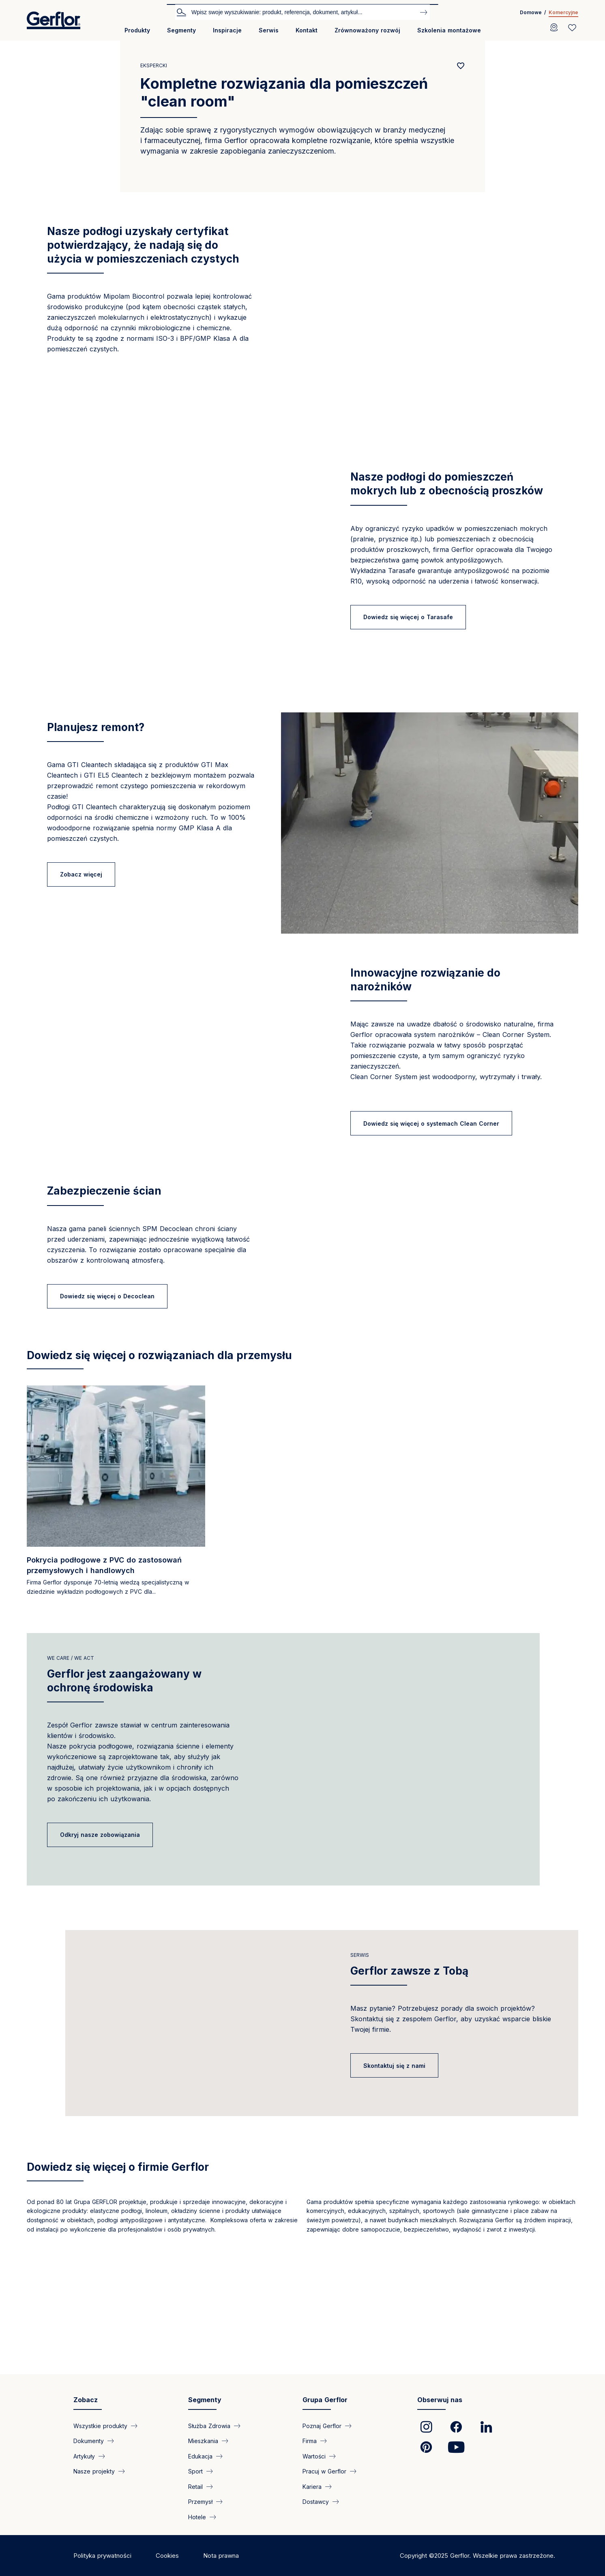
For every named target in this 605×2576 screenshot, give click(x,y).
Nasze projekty (94, 2511)
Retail (195, 2526)
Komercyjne (563, 12)
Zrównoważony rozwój (367, 30)
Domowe (531, 12)
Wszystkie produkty (100, 2465)
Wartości (314, 2496)
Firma (309, 2481)
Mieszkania (203, 2481)
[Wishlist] (572, 27)
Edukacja (200, 2496)
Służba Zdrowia (209, 2465)
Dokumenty (88, 2481)
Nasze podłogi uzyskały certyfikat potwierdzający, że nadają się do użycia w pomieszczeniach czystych (143, 245)
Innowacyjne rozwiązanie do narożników (425, 979)
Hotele (197, 2556)
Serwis (269, 30)
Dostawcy (315, 2541)
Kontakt (307, 30)
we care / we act (70, 1763)
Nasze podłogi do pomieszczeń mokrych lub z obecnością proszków (446, 483)
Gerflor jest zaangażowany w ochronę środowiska (124, 1785)
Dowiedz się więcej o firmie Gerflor (118, 2312)
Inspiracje (227, 30)
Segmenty (181, 30)
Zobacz (85, 2440)
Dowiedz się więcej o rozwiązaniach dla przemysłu (159, 1460)
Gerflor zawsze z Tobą (409, 2096)
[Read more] (116, 1598)
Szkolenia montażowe (449, 30)
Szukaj (181, 11)
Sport (195, 2511)
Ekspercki (153, 65)
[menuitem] (137, 33)
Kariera (312, 2526)
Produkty (137, 30)
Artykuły (84, 2496)
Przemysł (200, 2541)
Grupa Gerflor (325, 2440)
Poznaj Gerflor (321, 2465)
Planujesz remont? (95, 727)
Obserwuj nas (439, 2440)
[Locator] (554, 27)
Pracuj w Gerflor (324, 2511)
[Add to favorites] (461, 66)
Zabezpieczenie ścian (104, 1223)
